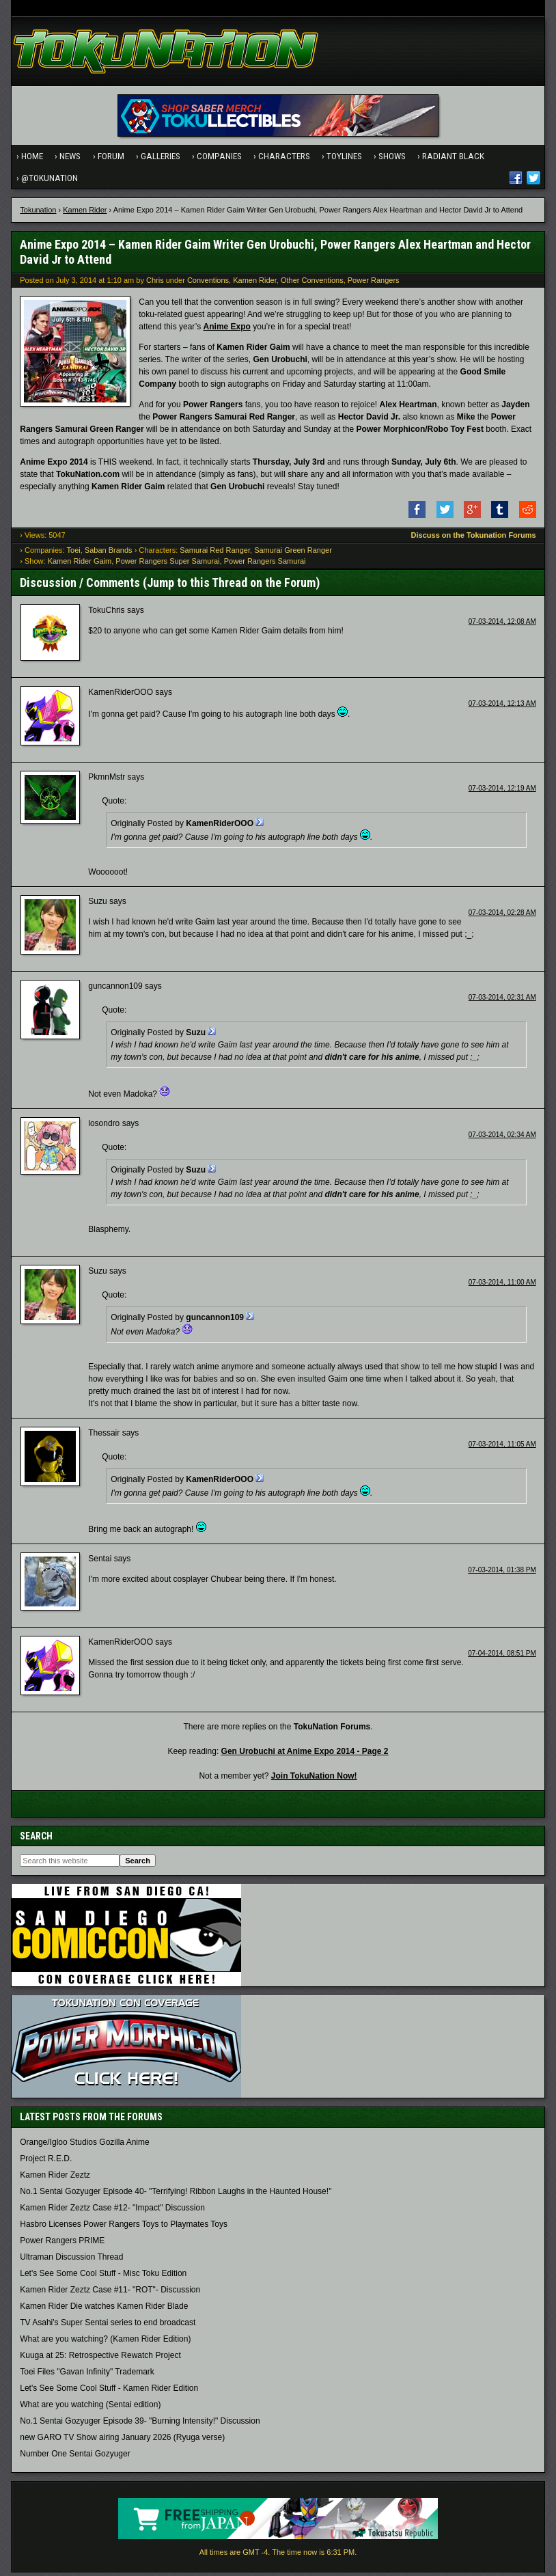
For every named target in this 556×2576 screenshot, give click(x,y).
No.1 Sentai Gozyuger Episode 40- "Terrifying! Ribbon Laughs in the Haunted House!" (175, 2195)
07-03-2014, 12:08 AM (502, 625)
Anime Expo (227, 330)
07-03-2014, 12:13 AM (502, 707)
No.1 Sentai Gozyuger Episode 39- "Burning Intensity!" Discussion (140, 2424)
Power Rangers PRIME (62, 2244)
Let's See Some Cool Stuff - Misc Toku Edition (103, 2277)
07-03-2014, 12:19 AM (502, 791)
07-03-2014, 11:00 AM (502, 1285)
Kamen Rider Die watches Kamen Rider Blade (104, 2309)
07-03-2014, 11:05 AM (502, 1447)
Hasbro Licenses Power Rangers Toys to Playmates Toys (123, 2227)
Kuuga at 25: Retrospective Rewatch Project (100, 2358)
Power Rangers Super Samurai (167, 564)
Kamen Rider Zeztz (55, 2178)
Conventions (208, 283)
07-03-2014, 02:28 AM (502, 916)
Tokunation (38, 213)
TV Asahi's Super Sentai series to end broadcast (107, 2326)
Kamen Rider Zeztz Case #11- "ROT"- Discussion (110, 2293)
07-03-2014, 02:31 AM (502, 1000)
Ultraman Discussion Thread (71, 2260)
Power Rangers (374, 283)
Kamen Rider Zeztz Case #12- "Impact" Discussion (112, 2211)
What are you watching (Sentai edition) (90, 2408)
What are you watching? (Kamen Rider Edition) (105, 2342)
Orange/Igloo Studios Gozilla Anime (84, 2145)
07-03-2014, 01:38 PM (502, 1573)
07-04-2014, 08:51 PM (502, 1656)
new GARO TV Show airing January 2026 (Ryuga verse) (122, 2440)
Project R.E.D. (46, 2162)
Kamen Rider (85, 213)
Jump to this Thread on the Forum (231, 585)
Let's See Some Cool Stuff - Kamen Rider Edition (109, 2391)
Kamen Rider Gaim (80, 564)
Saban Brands (109, 553)
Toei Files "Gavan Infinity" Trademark (87, 2375)
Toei (74, 553)
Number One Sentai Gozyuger (75, 2457)
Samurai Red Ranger (215, 553)
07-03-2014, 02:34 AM (502, 1138)
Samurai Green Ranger (293, 553)
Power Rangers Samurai (265, 564)
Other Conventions (312, 283)
